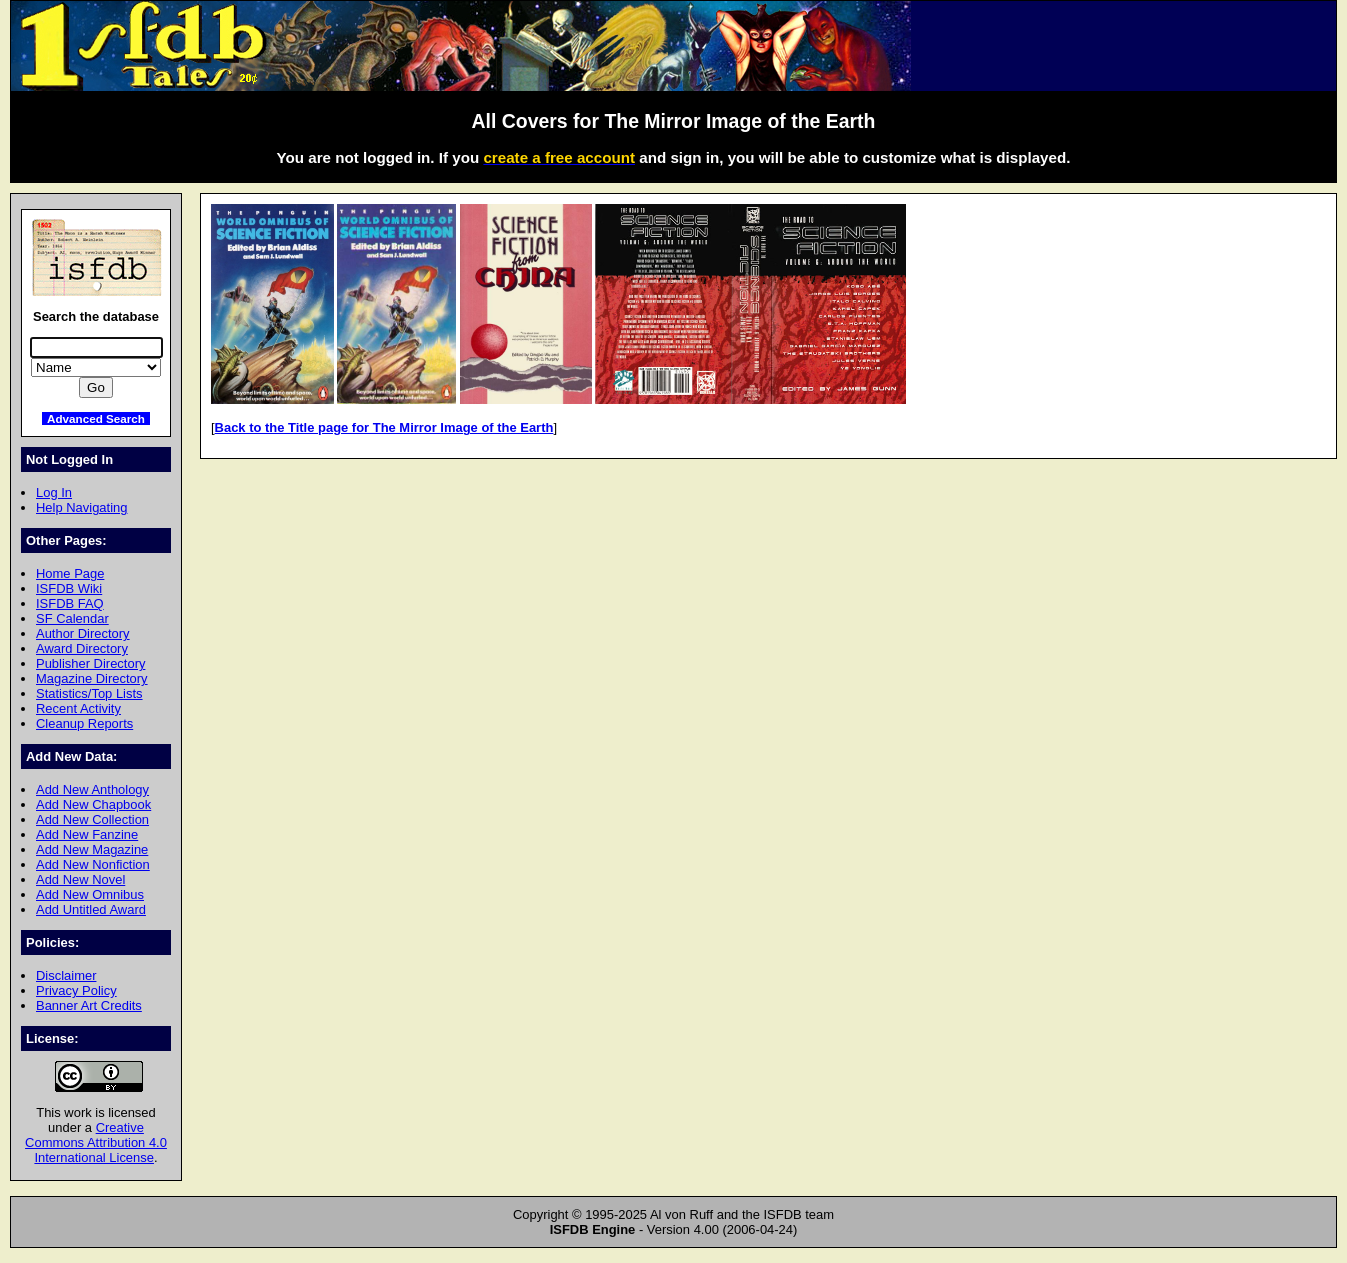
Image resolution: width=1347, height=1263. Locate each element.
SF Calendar (72, 618)
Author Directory (83, 633)
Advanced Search (96, 418)
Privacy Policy (76, 990)
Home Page (70, 573)
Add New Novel (80, 879)
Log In (54, 492)
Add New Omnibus (90, 894)
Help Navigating (81, 507)
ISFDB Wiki (69, 588)
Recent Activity (78, 708)
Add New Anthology (92, 789)
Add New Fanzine (87, 834)
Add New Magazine (92, 849)
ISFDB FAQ (70, 603)
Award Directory (82, 648)
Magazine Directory (92, 678)
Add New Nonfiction (93, 864)
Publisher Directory (90, 663)
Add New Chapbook (93, 804)
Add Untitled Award (91, 909)
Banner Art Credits (89, 1005)
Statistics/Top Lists (89, 693)
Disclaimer (66, 975)
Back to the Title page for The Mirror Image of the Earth (384, 427)
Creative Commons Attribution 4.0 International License (96, 1142)
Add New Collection (92, 819)
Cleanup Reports (84, 723)
